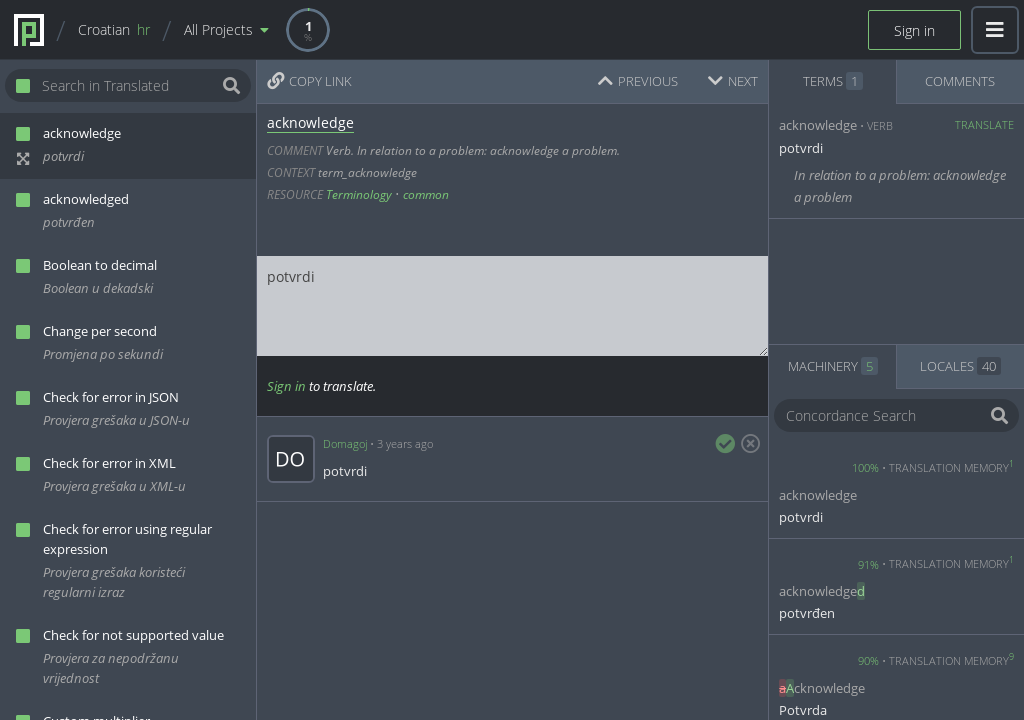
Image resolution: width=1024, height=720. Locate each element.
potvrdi (512, 306)
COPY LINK (309, 81)
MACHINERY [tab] (833, 366)
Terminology (359, 194)
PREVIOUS (638, 81)
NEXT (733, 81)
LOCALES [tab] (960, 366)
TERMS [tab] (833, 81)
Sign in (914, 30)
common (426, 194)
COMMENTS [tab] (960, 81)
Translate (984, 124)
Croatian (114, 29)
